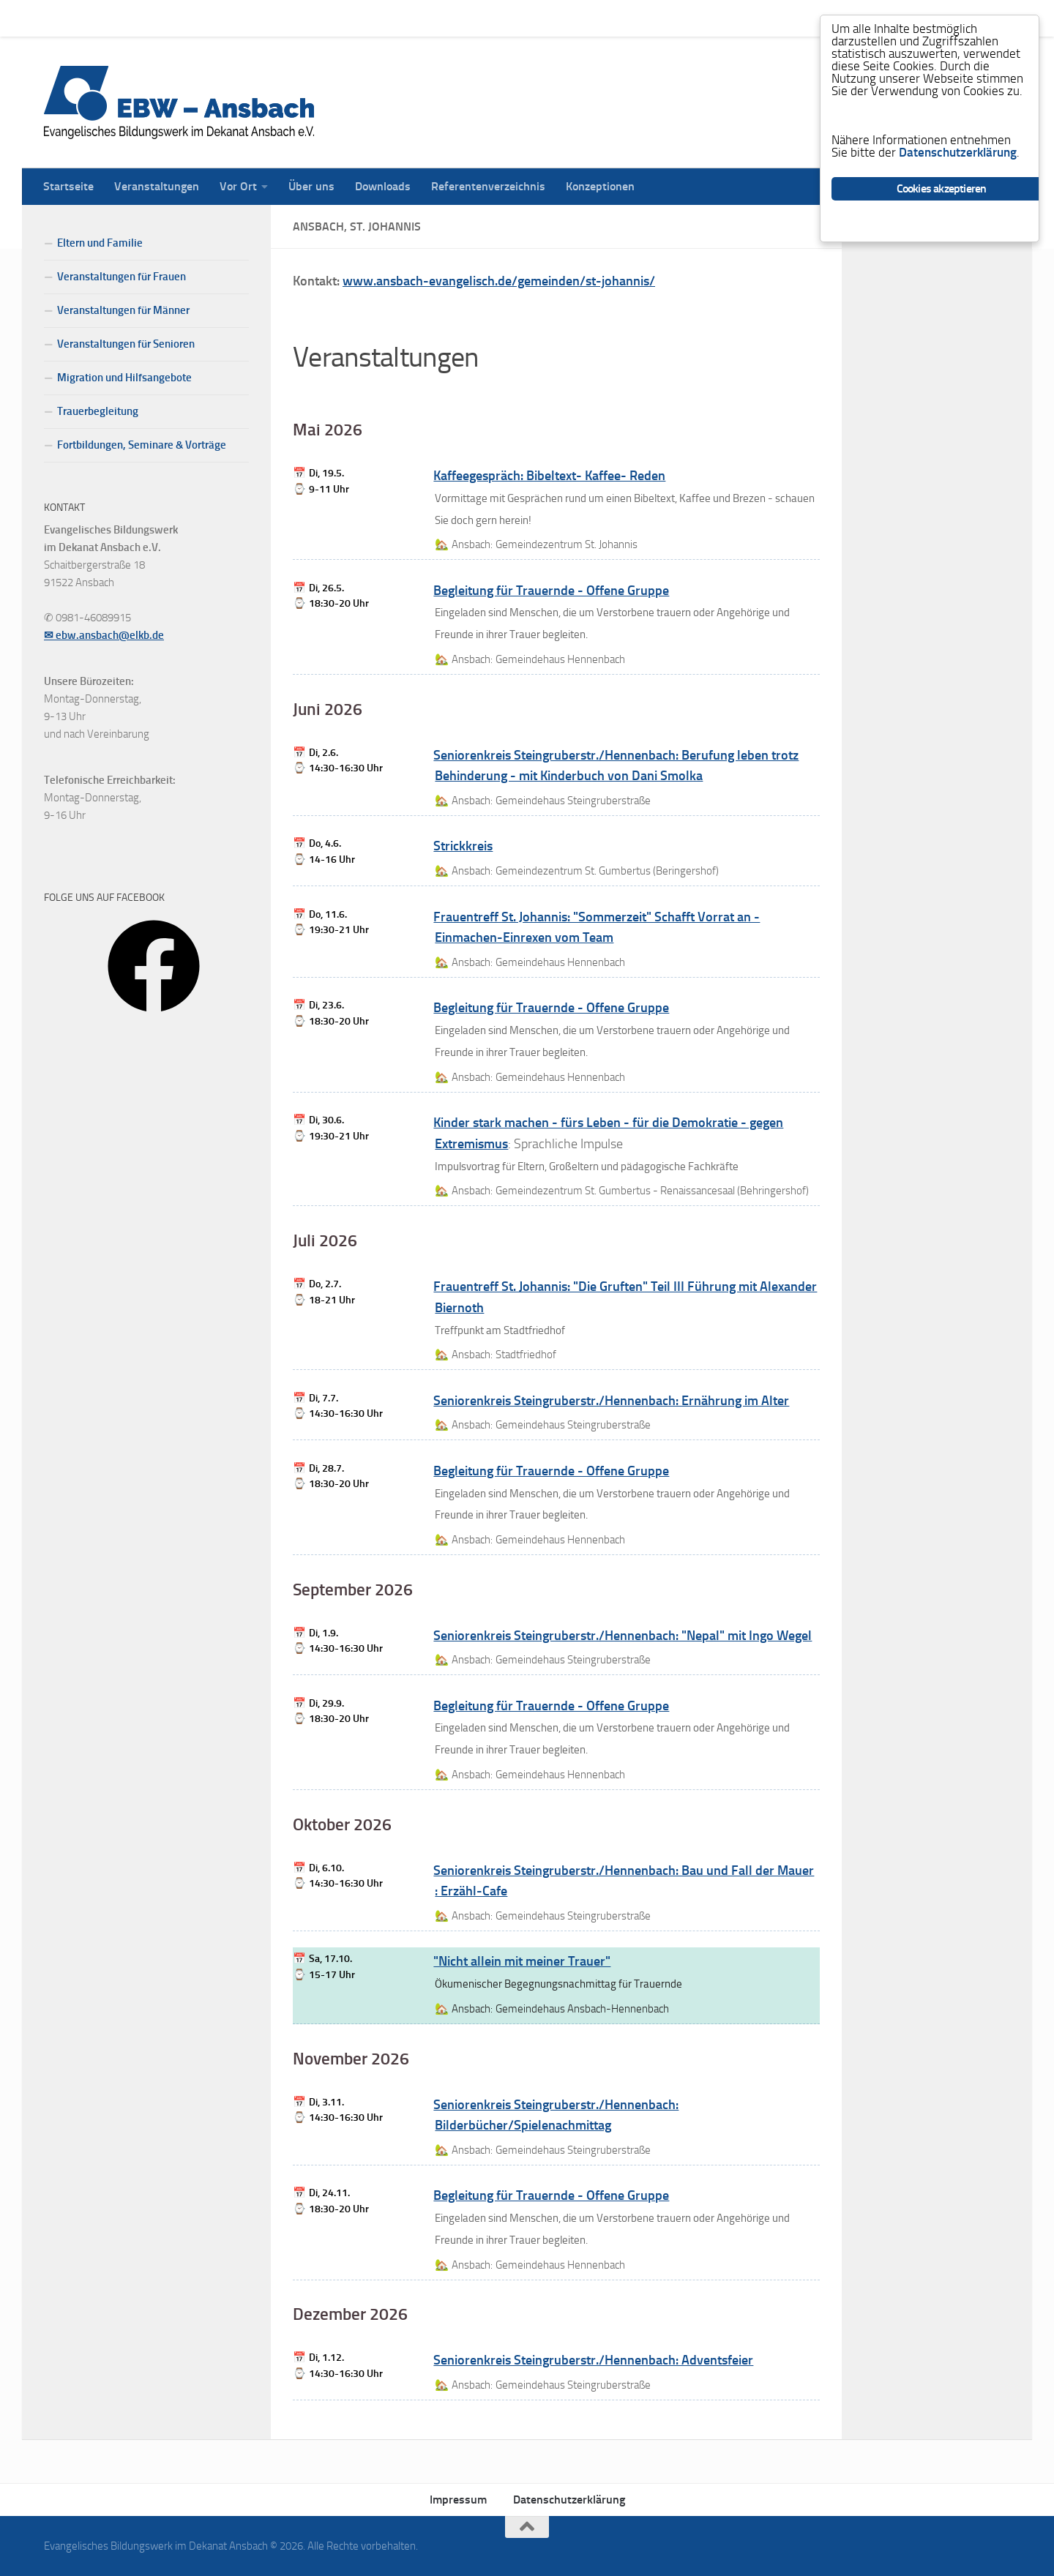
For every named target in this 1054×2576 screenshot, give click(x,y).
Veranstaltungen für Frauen (121, 276)
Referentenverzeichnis (477, 18)
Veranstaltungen (145, 18)
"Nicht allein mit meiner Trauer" (521, 1961)
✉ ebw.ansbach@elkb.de (104, 635)
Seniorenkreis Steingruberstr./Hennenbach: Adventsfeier (593, 2360)
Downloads (372, 18)
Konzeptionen (589, 18)
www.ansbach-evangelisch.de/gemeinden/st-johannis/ (499, 281)
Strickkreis (463, 846)
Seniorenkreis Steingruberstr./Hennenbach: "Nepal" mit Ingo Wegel (622, 1636)
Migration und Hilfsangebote (124, 377)
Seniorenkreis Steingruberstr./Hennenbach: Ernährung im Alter (611, 1401)
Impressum (458, 2499)
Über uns (300, 18)
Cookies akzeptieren (942, 189)
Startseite (57, 18)
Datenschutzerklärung (569, 2499)
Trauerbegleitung (97, 411)
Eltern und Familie (100, 243)
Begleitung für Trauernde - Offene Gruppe (551, 591)
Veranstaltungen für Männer (123, 310)
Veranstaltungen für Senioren (126, 344)
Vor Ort (227, 18)
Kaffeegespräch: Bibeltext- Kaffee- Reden (549, 476)
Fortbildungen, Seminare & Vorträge (141, 445)
